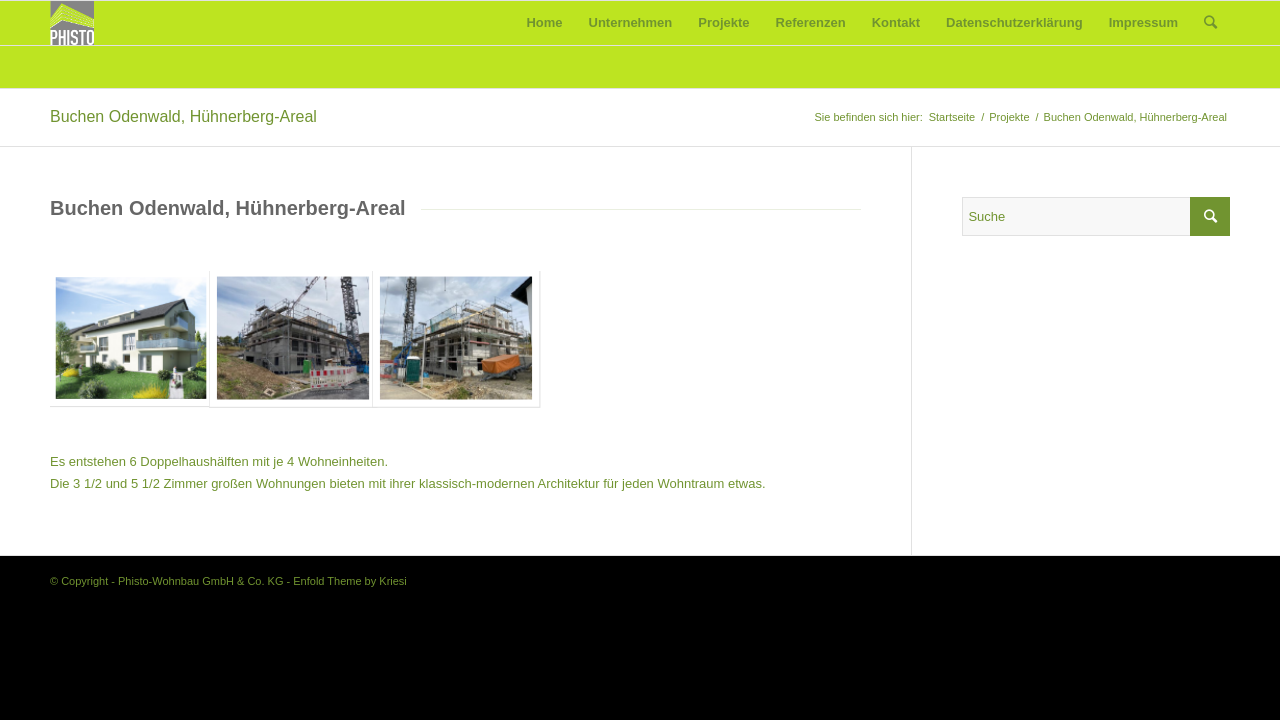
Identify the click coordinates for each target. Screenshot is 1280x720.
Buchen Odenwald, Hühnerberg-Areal (183, 116)
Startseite (952, 117)
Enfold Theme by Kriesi (350, 581)
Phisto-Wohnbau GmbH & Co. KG (200, 581)
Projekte (1009, 117)
